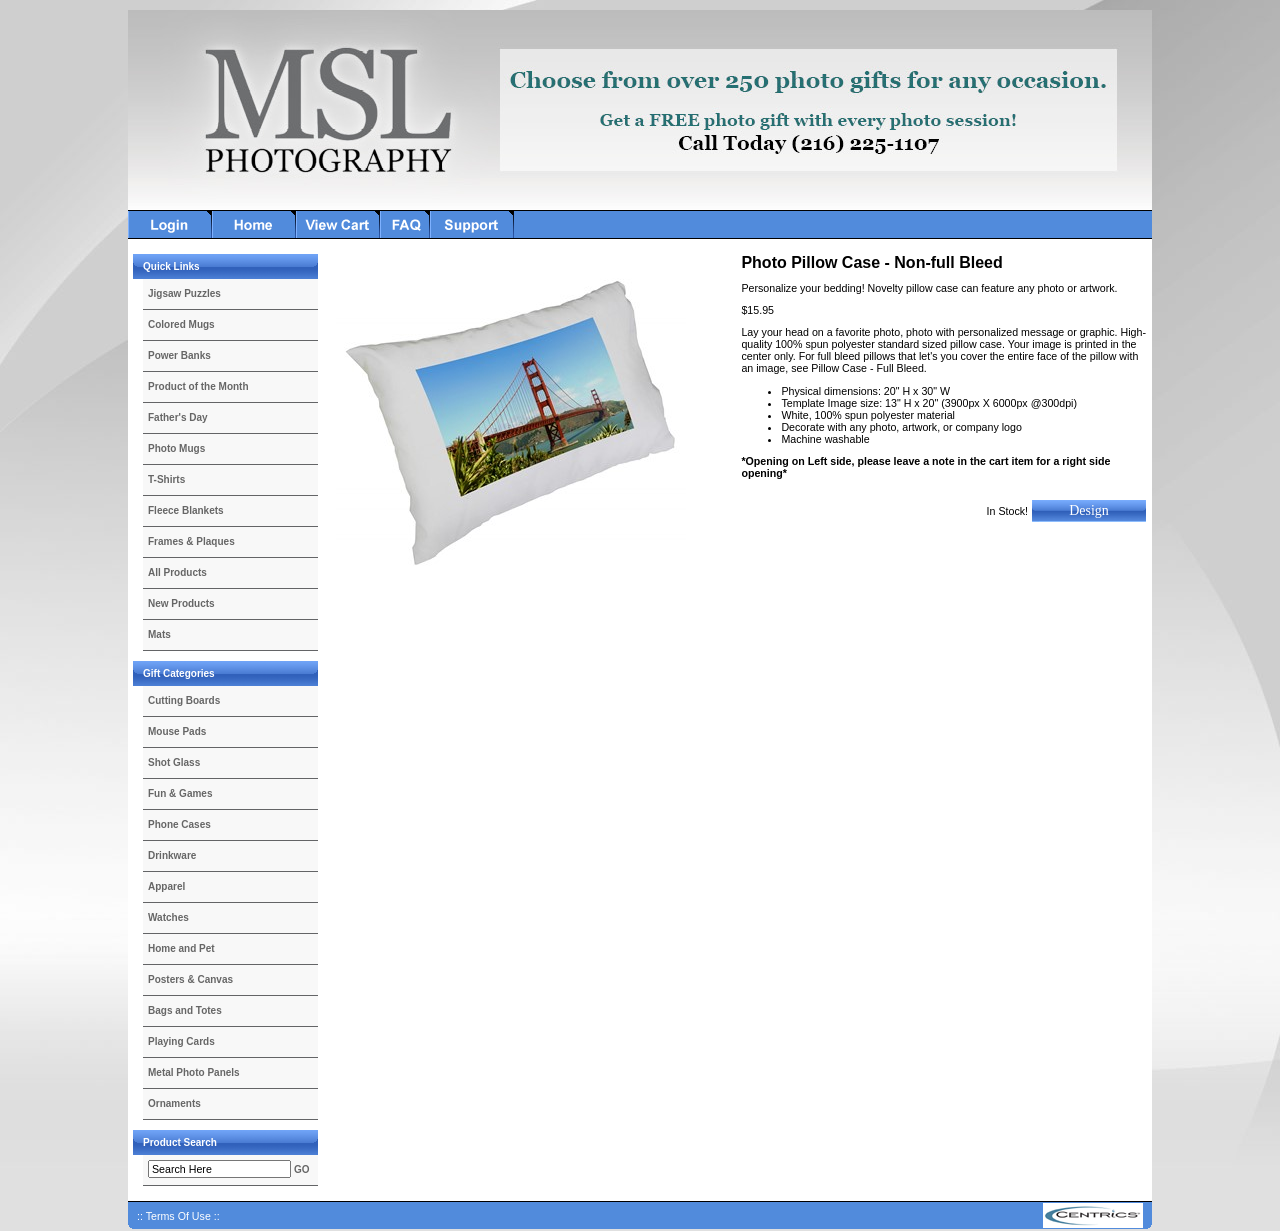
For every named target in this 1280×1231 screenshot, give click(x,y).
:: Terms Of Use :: (178, 1216)
